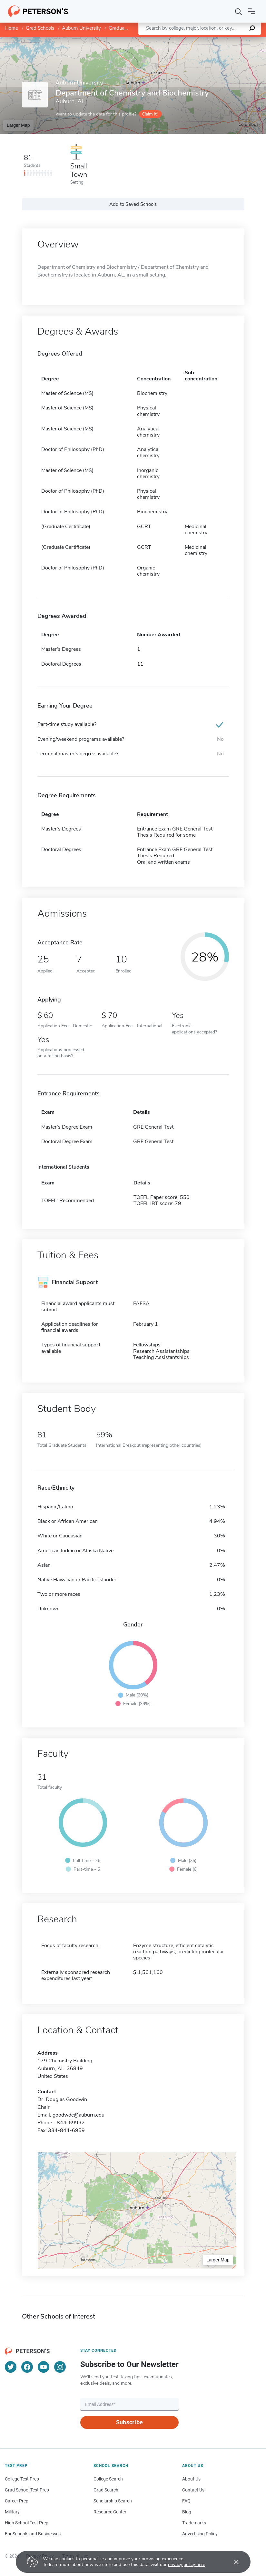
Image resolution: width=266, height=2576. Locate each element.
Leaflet (188, 40)
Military (12, 2511)
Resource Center (110, 2511)
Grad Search (106, 2489)
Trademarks (194, 2522)
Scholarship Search (113, 2500)
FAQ (186, 2500)
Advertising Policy (200, 2533)
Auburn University (81, 28)
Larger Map (18, 125)
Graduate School (126, 28)
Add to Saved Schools (133, 204)
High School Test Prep (26, 2522)
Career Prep (16, 2500)
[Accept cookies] (231, 2562)
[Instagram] (60, 2367)
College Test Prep (22, 2478)
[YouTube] (43, 2367)
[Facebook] (27, 2367)
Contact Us (193, 2489)
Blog (186, 2511)
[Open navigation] (251, 11)
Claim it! (150, 114)
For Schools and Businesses (33, 2533)
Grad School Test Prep (27, 2489)
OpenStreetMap (222, 40)
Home (11, 28)
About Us (191, 2478)
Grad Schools (40, 28)
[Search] (238, 11)
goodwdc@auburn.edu (78, 2114)
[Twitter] (10, 2367)
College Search (108, 2478)
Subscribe (129, 2422)
